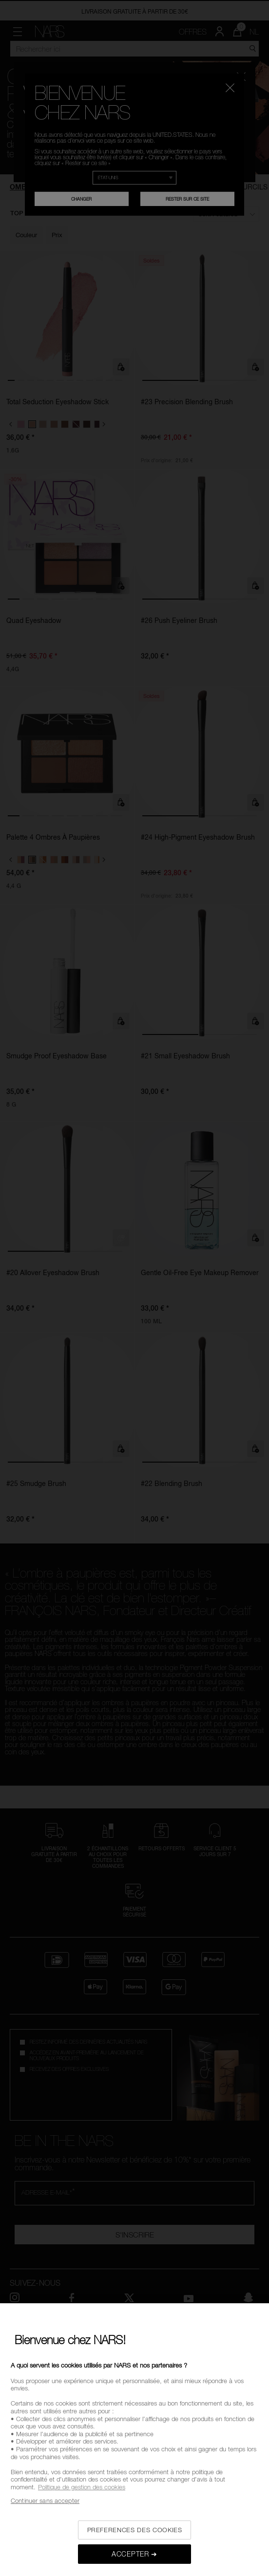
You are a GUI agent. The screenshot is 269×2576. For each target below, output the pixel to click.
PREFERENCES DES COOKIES (134, 2530)
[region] (134, 2439)
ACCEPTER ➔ (134, 2554)
